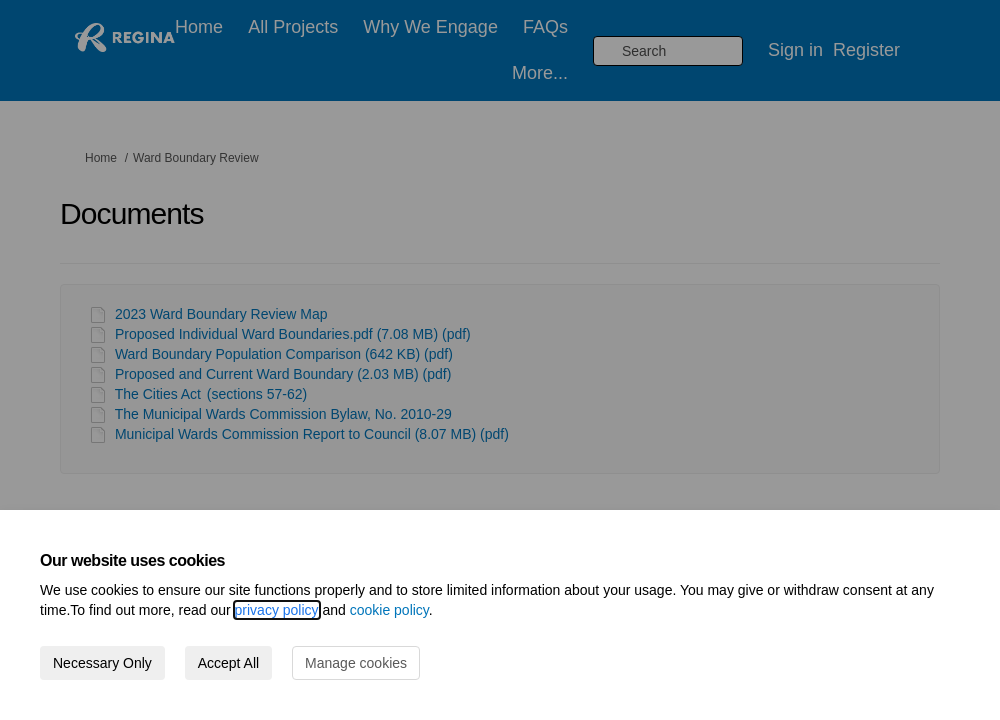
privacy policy (277, 610)
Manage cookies (356, 663)
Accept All (228, 663)
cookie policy (389, 610)
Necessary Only (102, 663)
